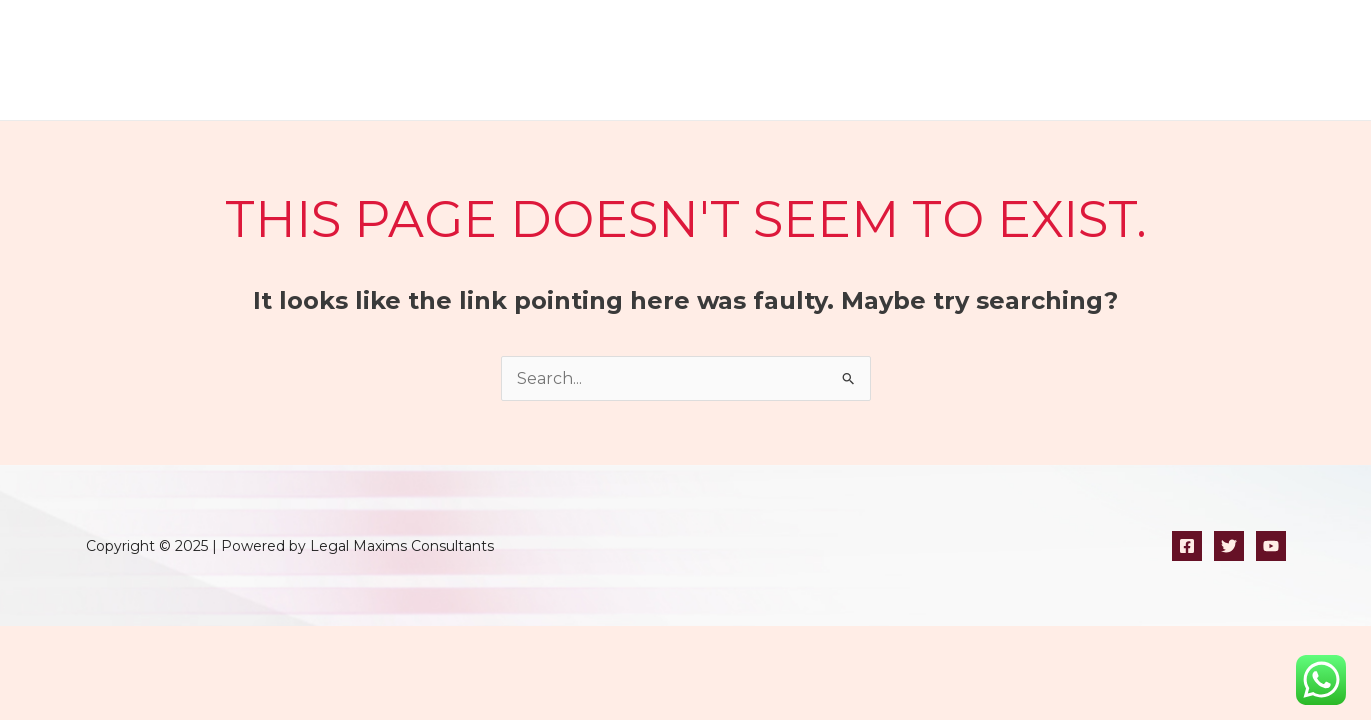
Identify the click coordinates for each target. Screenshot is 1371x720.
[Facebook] (1187, 546)
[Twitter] (1229, 546)
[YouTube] (1271, 546)
